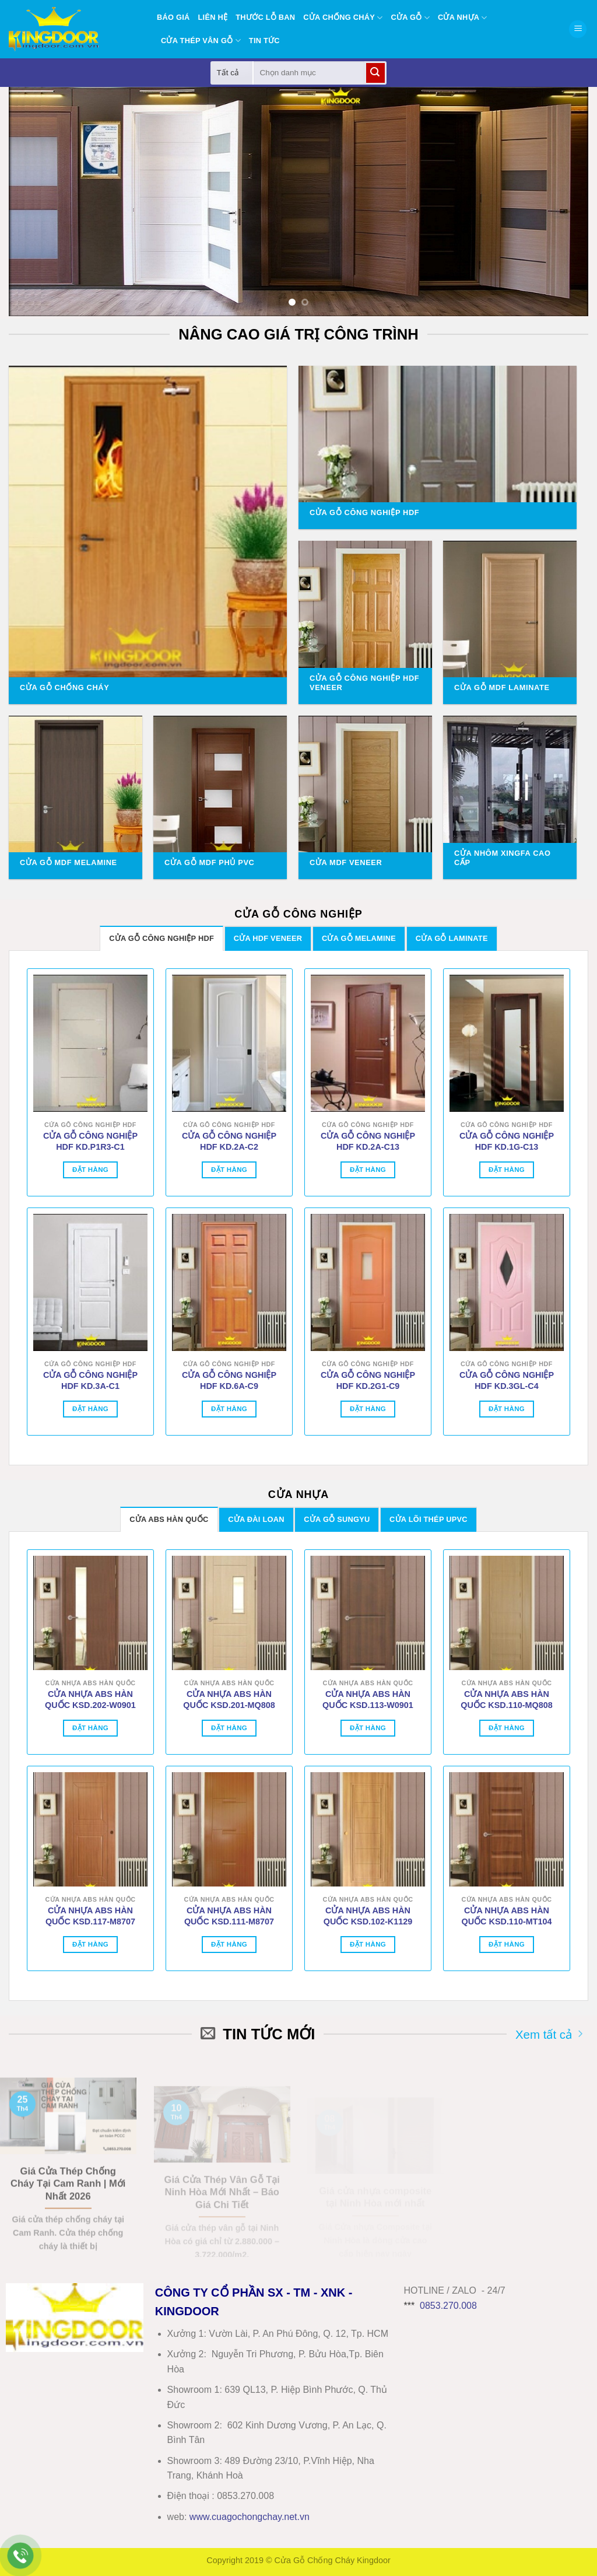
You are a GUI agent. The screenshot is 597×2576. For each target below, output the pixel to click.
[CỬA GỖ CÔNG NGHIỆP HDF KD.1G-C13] (506, 1043)
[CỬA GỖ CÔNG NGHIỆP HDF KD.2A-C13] (368, 1043)
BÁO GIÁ (173, 17)
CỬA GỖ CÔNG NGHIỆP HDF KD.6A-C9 (229, 1380)
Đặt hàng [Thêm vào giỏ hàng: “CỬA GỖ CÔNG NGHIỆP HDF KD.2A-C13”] (368, 1169)
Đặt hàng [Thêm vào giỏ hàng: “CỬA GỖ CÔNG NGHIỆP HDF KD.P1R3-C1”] (90, 1169)
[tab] (161, 938)
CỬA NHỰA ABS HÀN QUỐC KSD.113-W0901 (367, 1699)
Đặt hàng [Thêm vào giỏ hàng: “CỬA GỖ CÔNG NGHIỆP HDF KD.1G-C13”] (507, 1169)
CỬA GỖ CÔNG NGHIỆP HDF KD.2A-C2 (229, 1141)
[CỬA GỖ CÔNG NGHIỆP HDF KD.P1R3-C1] (90, 1043)
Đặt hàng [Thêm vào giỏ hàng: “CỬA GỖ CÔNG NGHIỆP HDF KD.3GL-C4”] (507, 1408)
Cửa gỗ (410, 17)
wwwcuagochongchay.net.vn (249, 2517)
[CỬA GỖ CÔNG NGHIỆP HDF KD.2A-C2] (229, 1043)
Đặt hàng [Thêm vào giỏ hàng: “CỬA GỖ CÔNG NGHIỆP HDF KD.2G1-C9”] (368, 1408)
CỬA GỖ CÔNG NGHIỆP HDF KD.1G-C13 (506, 1141)
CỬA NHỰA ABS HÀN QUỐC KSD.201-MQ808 (229, 1699)
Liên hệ (213, 17)
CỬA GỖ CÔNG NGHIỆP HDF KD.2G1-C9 (368, 1380)
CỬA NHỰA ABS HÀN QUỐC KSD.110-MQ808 (506, 1699)
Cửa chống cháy (342, 17)
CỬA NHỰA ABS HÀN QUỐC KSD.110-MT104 (507, 1916)
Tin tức (264, 40)
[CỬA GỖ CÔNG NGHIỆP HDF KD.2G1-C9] (368, 1282)
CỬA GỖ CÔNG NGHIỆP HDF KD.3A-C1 (90, 1380)
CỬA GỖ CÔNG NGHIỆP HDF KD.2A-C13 (368, 1141)
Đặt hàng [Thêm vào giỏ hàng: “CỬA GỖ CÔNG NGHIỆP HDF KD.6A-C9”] (229, 1408)
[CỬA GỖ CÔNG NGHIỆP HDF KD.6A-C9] (229, 1282)
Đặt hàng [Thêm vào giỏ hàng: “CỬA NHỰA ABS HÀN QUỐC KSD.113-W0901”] (368, 1727)
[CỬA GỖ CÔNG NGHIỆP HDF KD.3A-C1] (90, 1282)
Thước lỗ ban (265, 17)
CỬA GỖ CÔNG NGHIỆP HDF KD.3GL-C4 (506, 1380)
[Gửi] (375, 73)
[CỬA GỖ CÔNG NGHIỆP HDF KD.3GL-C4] (506, 1282)
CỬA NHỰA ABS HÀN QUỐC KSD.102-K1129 (368, 1916)
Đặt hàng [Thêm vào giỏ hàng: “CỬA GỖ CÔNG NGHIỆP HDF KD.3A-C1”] (90, 1408)
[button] (577, 29)
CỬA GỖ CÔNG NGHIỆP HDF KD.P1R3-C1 (90, 1141)
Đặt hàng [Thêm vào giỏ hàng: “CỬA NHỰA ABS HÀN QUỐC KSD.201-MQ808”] (229, 1727)
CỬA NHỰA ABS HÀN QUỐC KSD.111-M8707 (229, 1916)
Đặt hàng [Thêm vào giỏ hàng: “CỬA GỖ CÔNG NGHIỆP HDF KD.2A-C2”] (229, 1169)
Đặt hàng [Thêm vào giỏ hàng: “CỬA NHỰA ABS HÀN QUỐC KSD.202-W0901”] (90, 1727)
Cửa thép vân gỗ (201, 40)
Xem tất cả (548, 2034)
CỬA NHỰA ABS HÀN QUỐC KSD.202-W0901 (90, 1699)
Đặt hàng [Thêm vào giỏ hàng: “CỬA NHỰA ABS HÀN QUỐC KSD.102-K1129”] (368, 1944)
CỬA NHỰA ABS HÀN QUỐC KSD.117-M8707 (90, 1916)
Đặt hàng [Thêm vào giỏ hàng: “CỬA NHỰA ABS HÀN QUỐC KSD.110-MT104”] (507, 1944)
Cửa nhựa (462, 17)
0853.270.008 (448, 2306)
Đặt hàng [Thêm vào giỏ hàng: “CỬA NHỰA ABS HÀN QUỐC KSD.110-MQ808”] (507, 1727)
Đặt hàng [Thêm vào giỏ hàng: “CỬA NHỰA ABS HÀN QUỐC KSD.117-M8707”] (90, 1944)
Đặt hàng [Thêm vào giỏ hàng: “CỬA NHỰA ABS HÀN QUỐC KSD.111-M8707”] (229, 1944)
